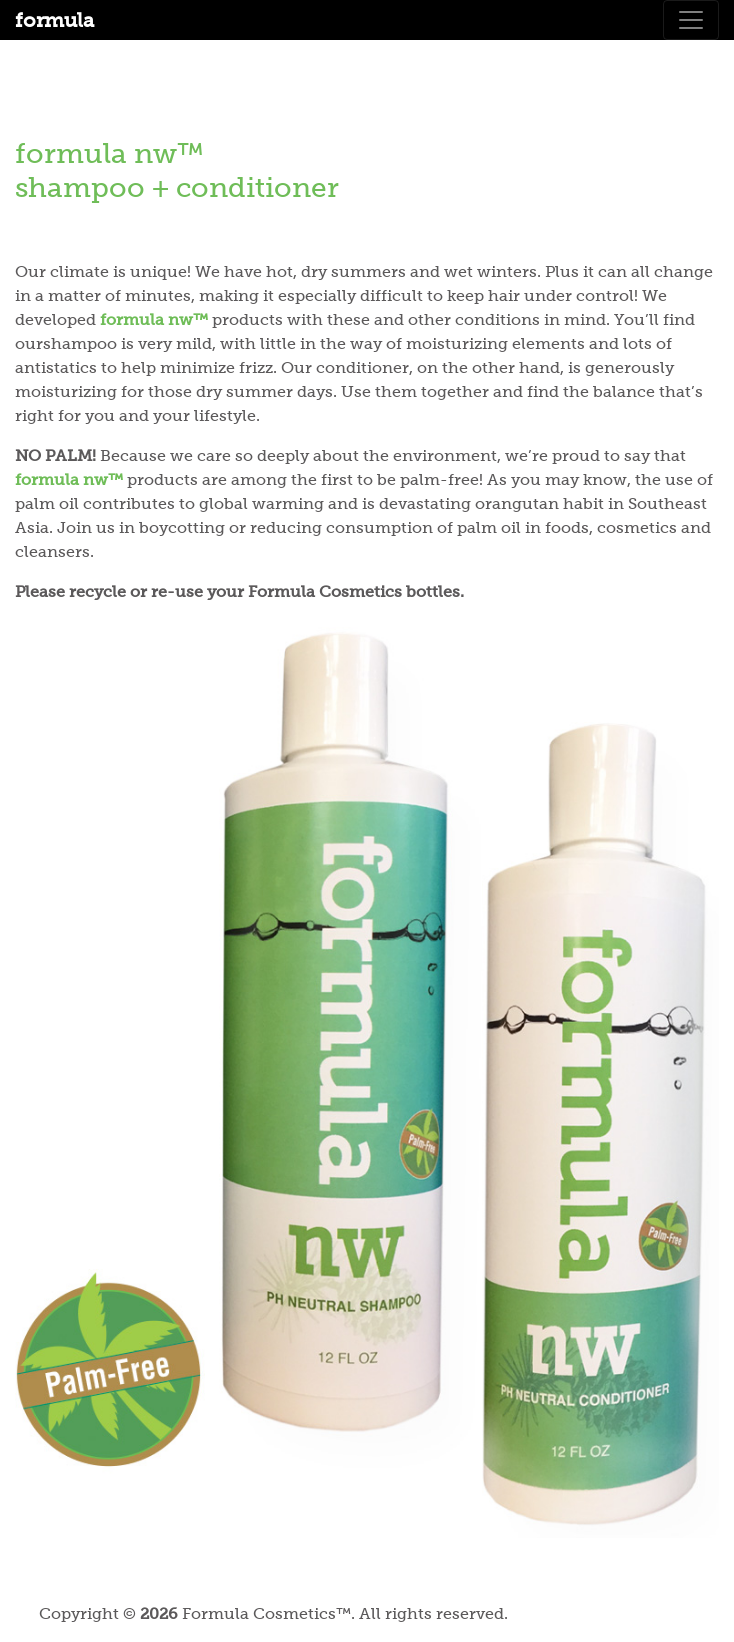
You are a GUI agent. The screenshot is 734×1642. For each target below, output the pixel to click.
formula (54, 20)
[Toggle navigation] (691, 20)
